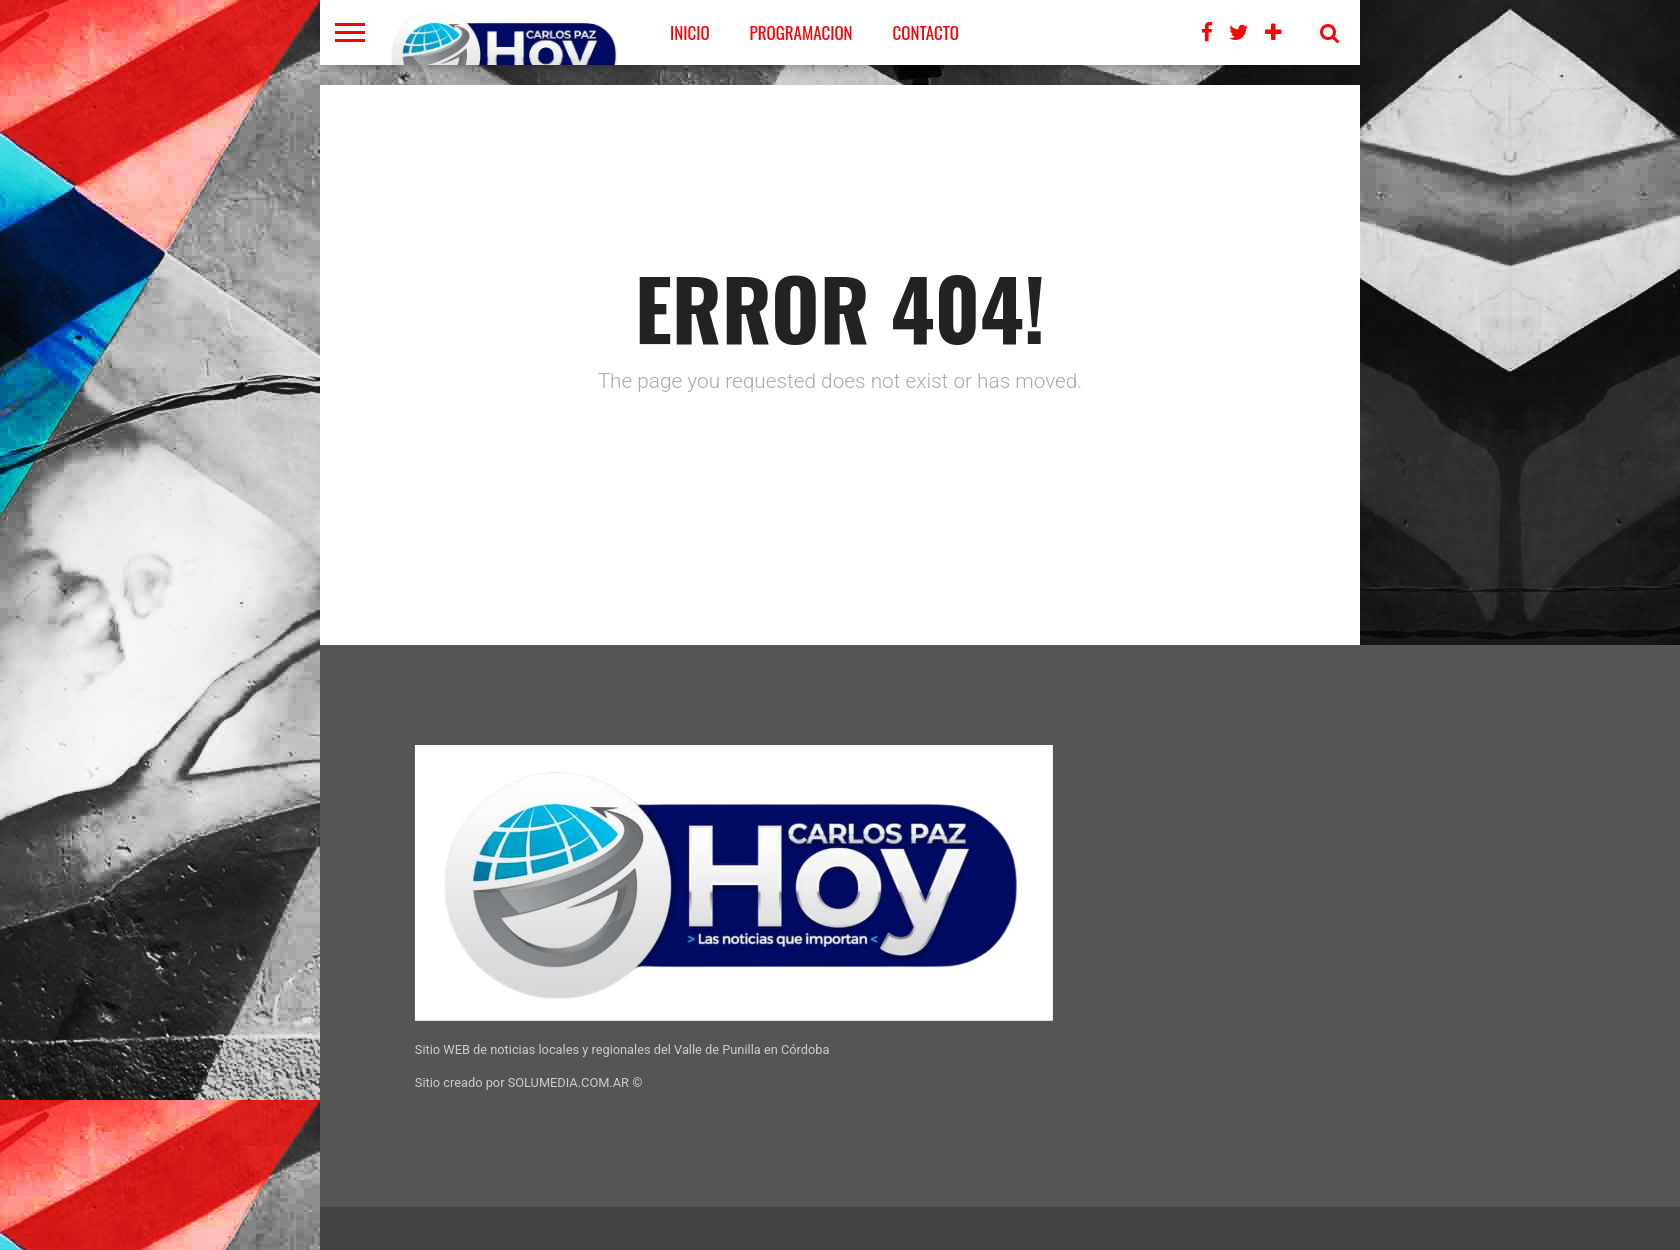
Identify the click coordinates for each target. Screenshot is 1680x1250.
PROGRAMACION (801, 32)
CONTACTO (926, 32)
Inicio (690, 32)
